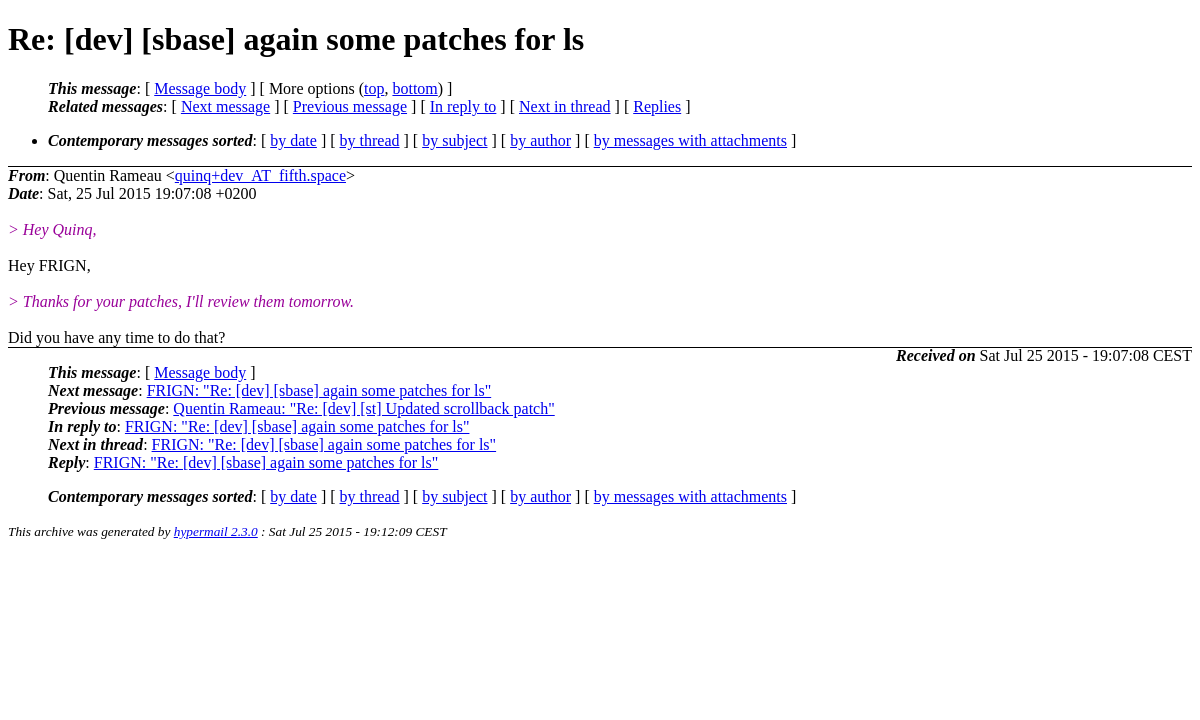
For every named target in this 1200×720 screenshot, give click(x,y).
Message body (200, 88)
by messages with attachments (690, 140)
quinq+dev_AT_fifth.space (260, 175)
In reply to (463, 106)
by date (293, 140)
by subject (454, 140)
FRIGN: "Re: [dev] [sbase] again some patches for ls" (319, 390)
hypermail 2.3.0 (216, 531)
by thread (370, 140)
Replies (657, 106)
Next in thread (565, 106)
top (374, 88)
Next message (225, 106)
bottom (414, 88)
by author (540, 140)
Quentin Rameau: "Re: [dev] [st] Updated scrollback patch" (363, 408)
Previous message (350, 106)
